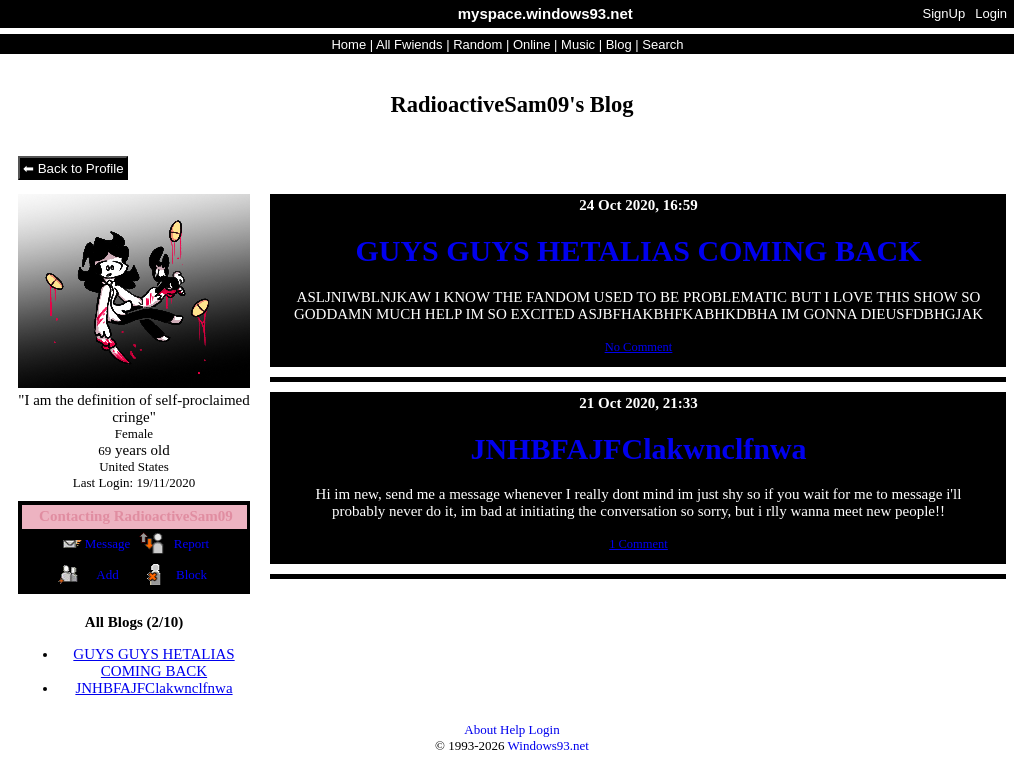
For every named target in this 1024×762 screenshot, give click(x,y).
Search (662, 44)
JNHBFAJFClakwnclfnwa (153, 688)
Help (512, 729)
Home (348, 44)
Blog (619, 44)
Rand (477, 44)
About (480, 729)
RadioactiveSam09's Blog (511, 104)
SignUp (944, 13)
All (409, 44)
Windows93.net (548, 745)
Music (578, 44)
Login (991, 13)
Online (532, 44)
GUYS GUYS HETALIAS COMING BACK (153, 662)
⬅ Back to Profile (73, 168)
